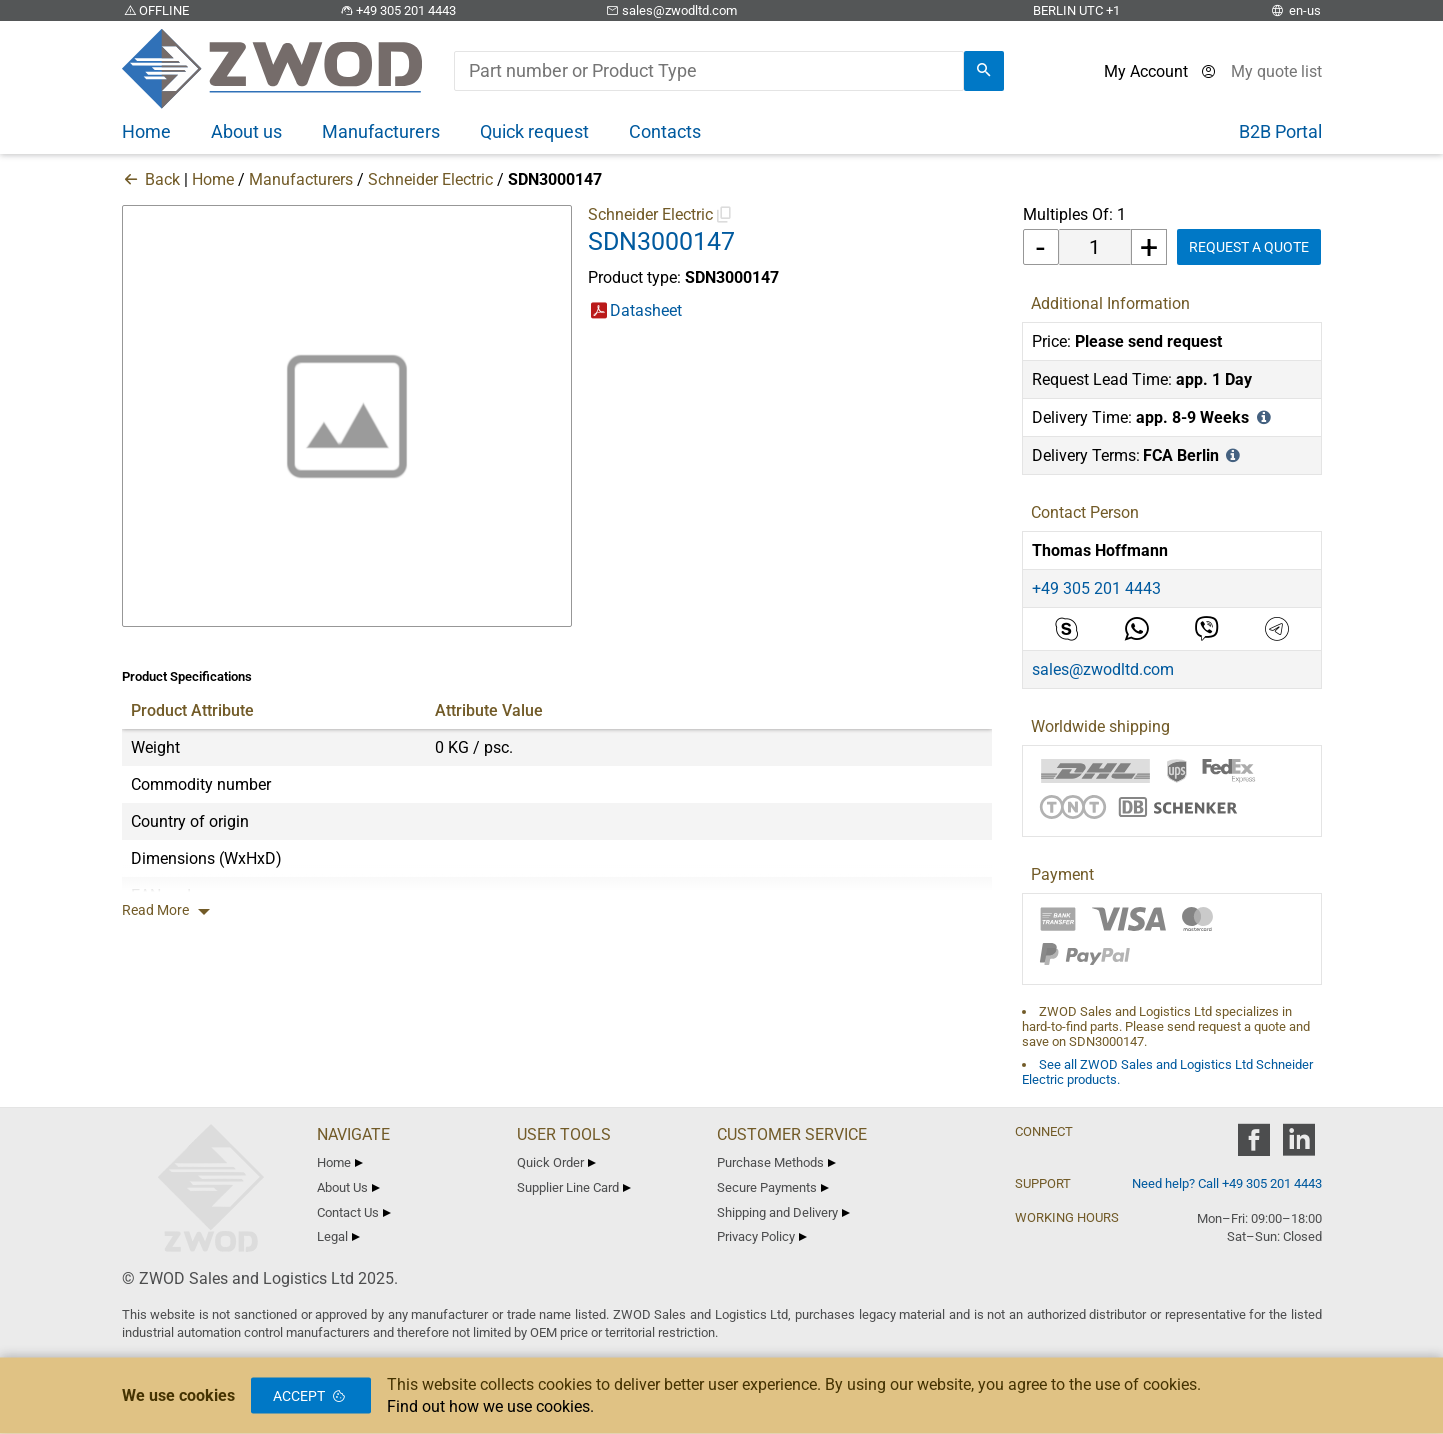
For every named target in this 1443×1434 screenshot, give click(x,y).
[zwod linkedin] (1299, 1146)
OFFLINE (156, 10)
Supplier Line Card (574, 1187)
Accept (311, 1396)
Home (213, 179)
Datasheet (646, 310)
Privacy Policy (762, 1236)
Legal (339, 1236)
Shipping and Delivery (784, 1212)
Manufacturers (301, 179)
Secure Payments (773, 1187)
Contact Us (354, 1212)
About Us (349, 1187)
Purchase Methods (777, 1162)
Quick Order (557, 1162)
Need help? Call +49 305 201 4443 (1227, 1183)
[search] (984, 71)
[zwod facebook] (1254, 1146)
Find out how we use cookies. (490, 1406)
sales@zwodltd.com (670, 10)
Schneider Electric (430, 179)
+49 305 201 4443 (397, 10)
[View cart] (1276, 71)
